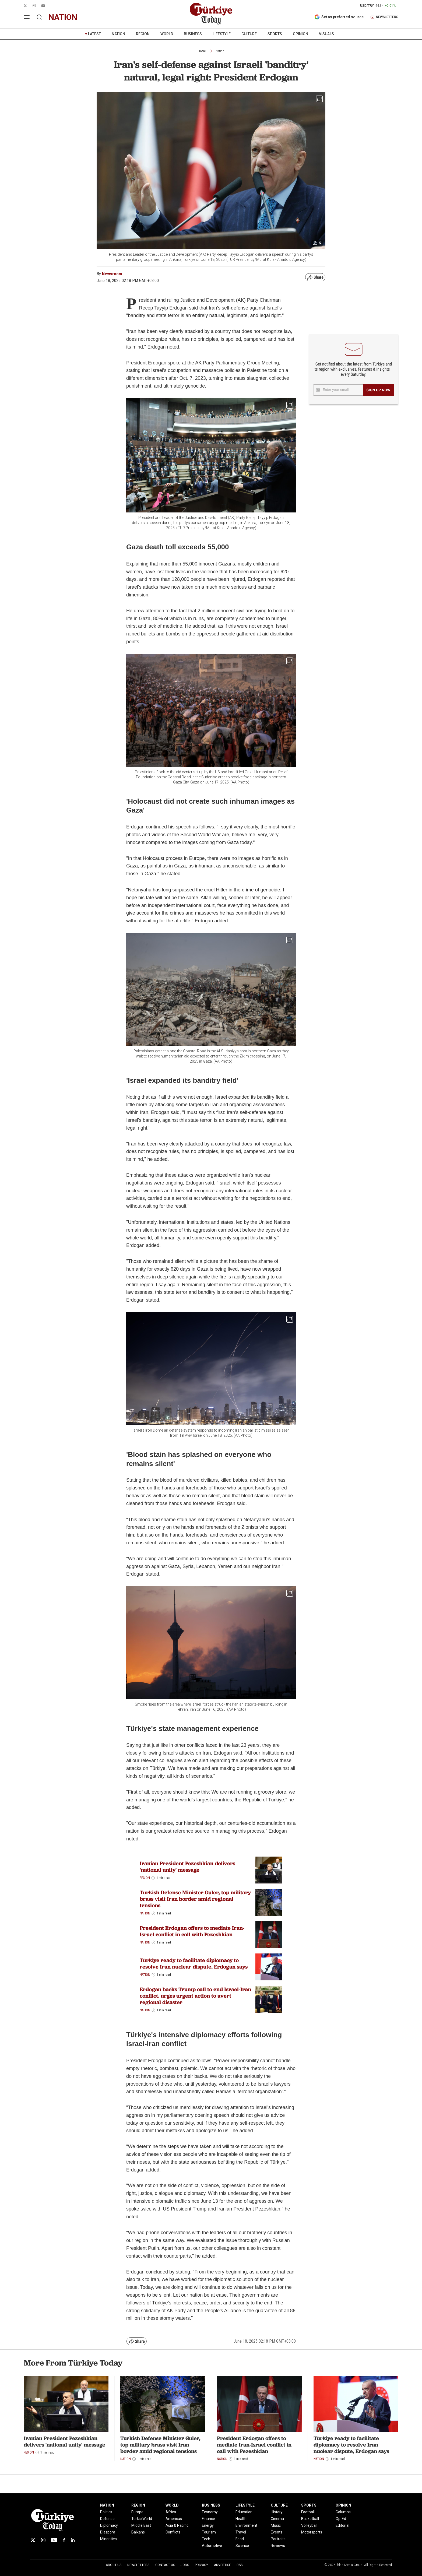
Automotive (212, 2545)
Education (243, 2512)
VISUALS (326, 34)
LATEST (94, 34)
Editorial (342, 2525)
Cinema (277, 2518)
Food (239, 2539)
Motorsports (311, 2532)
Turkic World (141, 2518)
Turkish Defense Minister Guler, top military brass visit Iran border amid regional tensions (195, 1899)
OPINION (300, 34)
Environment (246, 2525)
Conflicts (173, 2532)
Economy (210, 2512)
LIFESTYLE (222, 34)
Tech (206, 2539)
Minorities (108, 2539)
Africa (171, 2512)
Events (276, 2532)
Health (241, 2518)
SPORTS (275, 34)
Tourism (209, 2532)
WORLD (166, 34)
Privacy (201, 2565)
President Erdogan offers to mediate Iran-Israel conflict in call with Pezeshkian (192, 1931)
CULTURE (249, 34)
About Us (113, 2565)
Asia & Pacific (177, 2525)
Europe (137, 2512)
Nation (220, 51)
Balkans (138, 2532)
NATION (118, 34)
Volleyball (309, 2525)
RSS (239, 2565)
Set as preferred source (339, 17)
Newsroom (112, 273)
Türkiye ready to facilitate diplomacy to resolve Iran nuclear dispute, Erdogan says (194, 1963)
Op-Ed (341, 2518)
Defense (107, 2518)
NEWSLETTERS (384, 17)
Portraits (278, 2539)
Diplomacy (109, 2525)
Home (202, 51)
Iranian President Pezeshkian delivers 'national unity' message (187, 1866)
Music (276, 2525)
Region (145, 1878)
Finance (208, 2518)
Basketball (310, 2518)
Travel (240, 2532)
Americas (174, 2518)
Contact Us (165, 2565)
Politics (106, 2512)
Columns (343, 2512)
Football (308, 2512)
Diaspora (107, 2532)
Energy (208, 2525)
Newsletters (138, 2565)
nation (62, 17)
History (277, 2512)
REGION (143, 34)
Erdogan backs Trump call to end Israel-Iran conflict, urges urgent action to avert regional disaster (195, 1995)
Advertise (222, 2565)
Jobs (185, 2565)
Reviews (278, 2545)
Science (242, 2545)
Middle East (141, 2525)
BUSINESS (193, 34)
